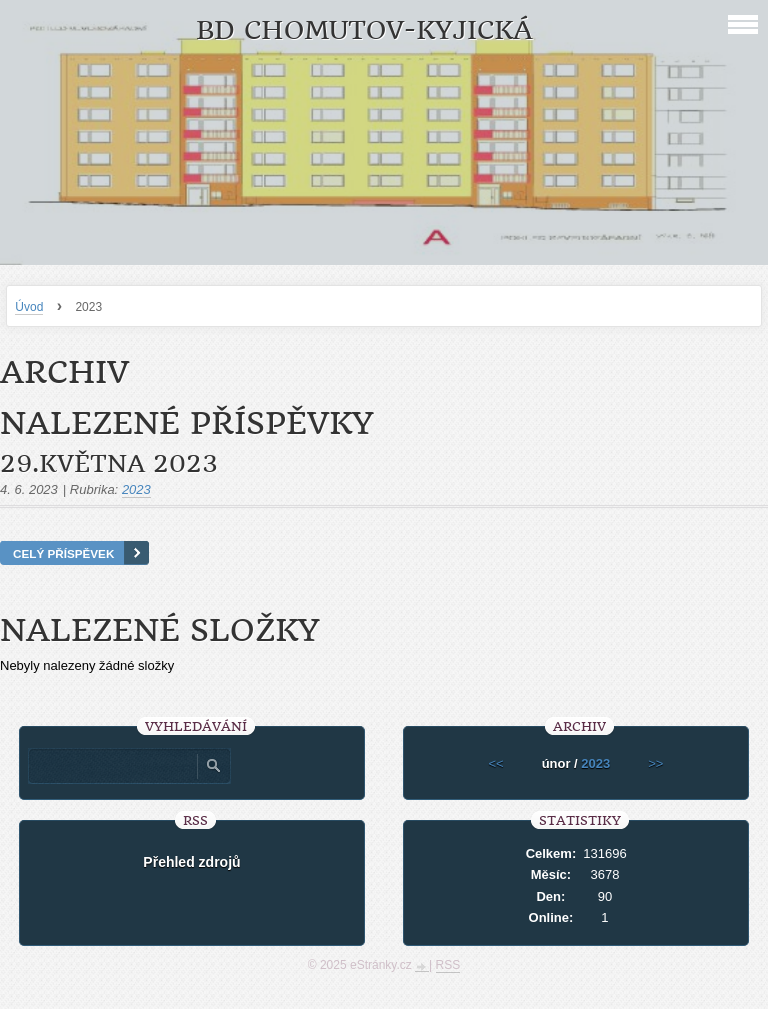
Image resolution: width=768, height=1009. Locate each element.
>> (655, 763)
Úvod (29, 307)
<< (495, 763)
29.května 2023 (109, 464)
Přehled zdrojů (191, 862)
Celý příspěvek (63, 553)
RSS (448, 965)
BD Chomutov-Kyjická (364, 30)
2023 (136, 489)
